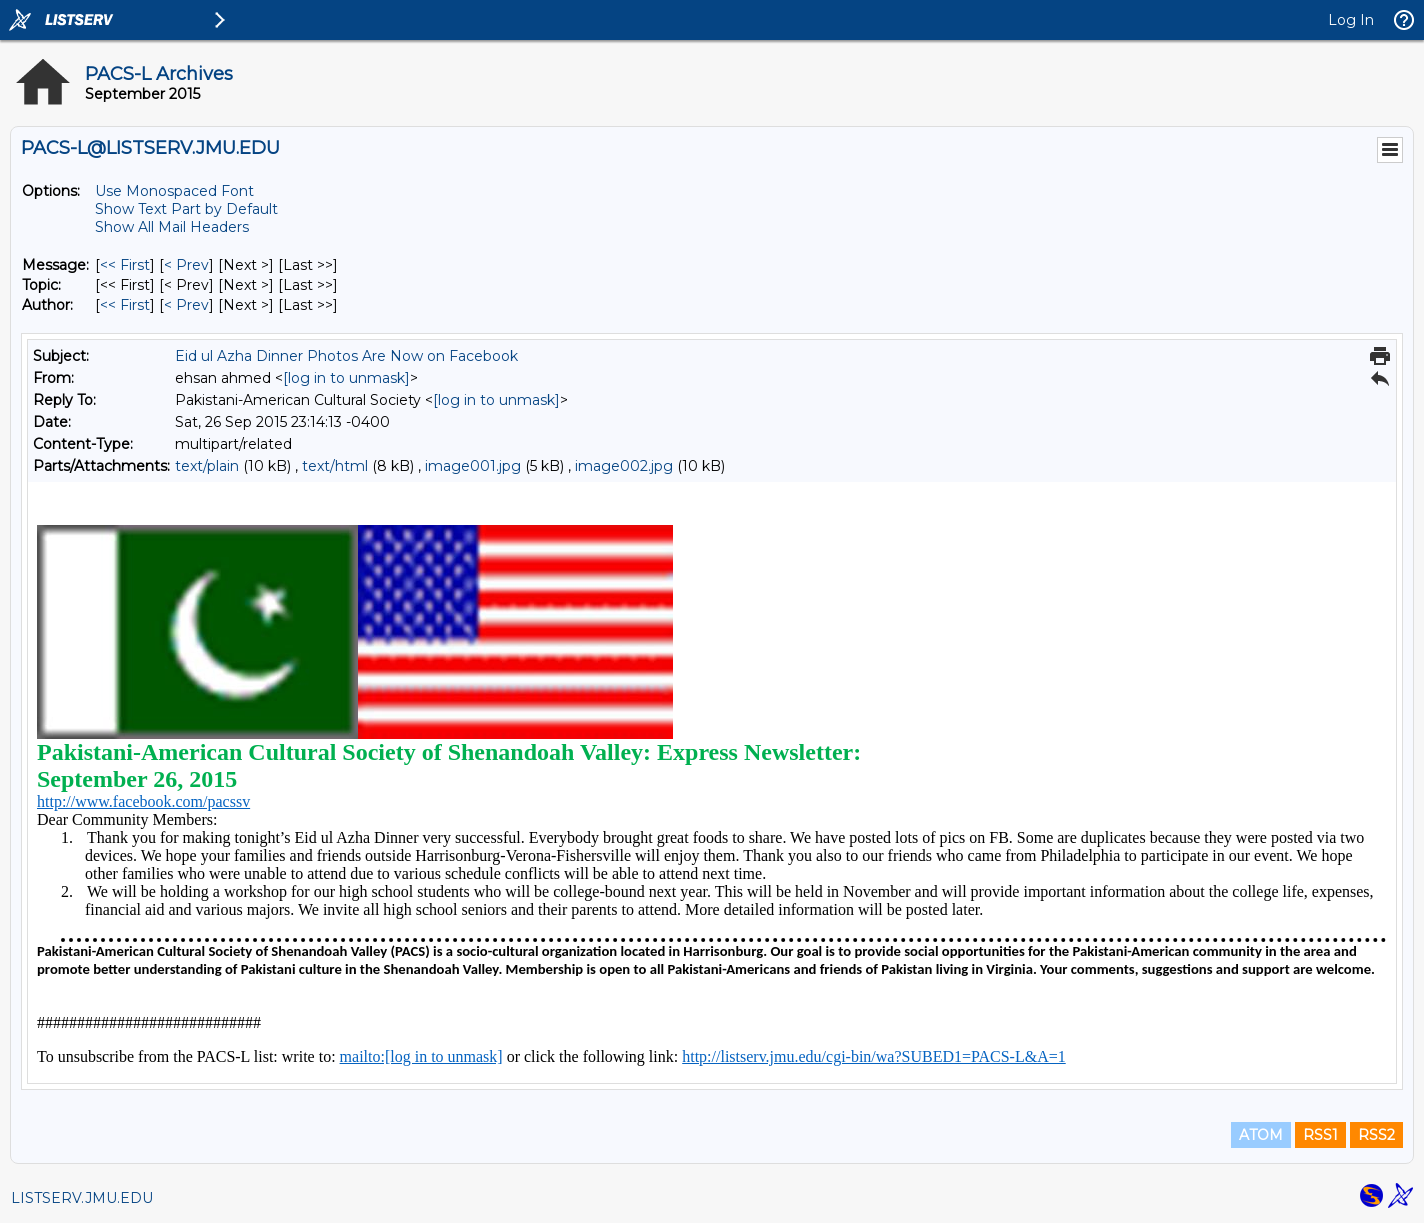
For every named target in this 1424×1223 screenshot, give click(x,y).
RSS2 (1376, 1135)
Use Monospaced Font (174, 191)
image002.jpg (624, 466)
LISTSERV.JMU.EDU (82, 1198)
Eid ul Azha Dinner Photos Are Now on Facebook (346, 356)
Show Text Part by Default (186, 209)
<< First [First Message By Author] (125, 305)
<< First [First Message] (125, 265)
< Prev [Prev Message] (186, 265)
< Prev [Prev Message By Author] (186, 305)
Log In (1351, 20)
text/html (335, 466)
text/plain (207, 466)
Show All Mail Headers (172, 227)
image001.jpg (473, 466)
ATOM (1261, 1135)
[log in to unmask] (346, 378)
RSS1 (1320, 1135)
